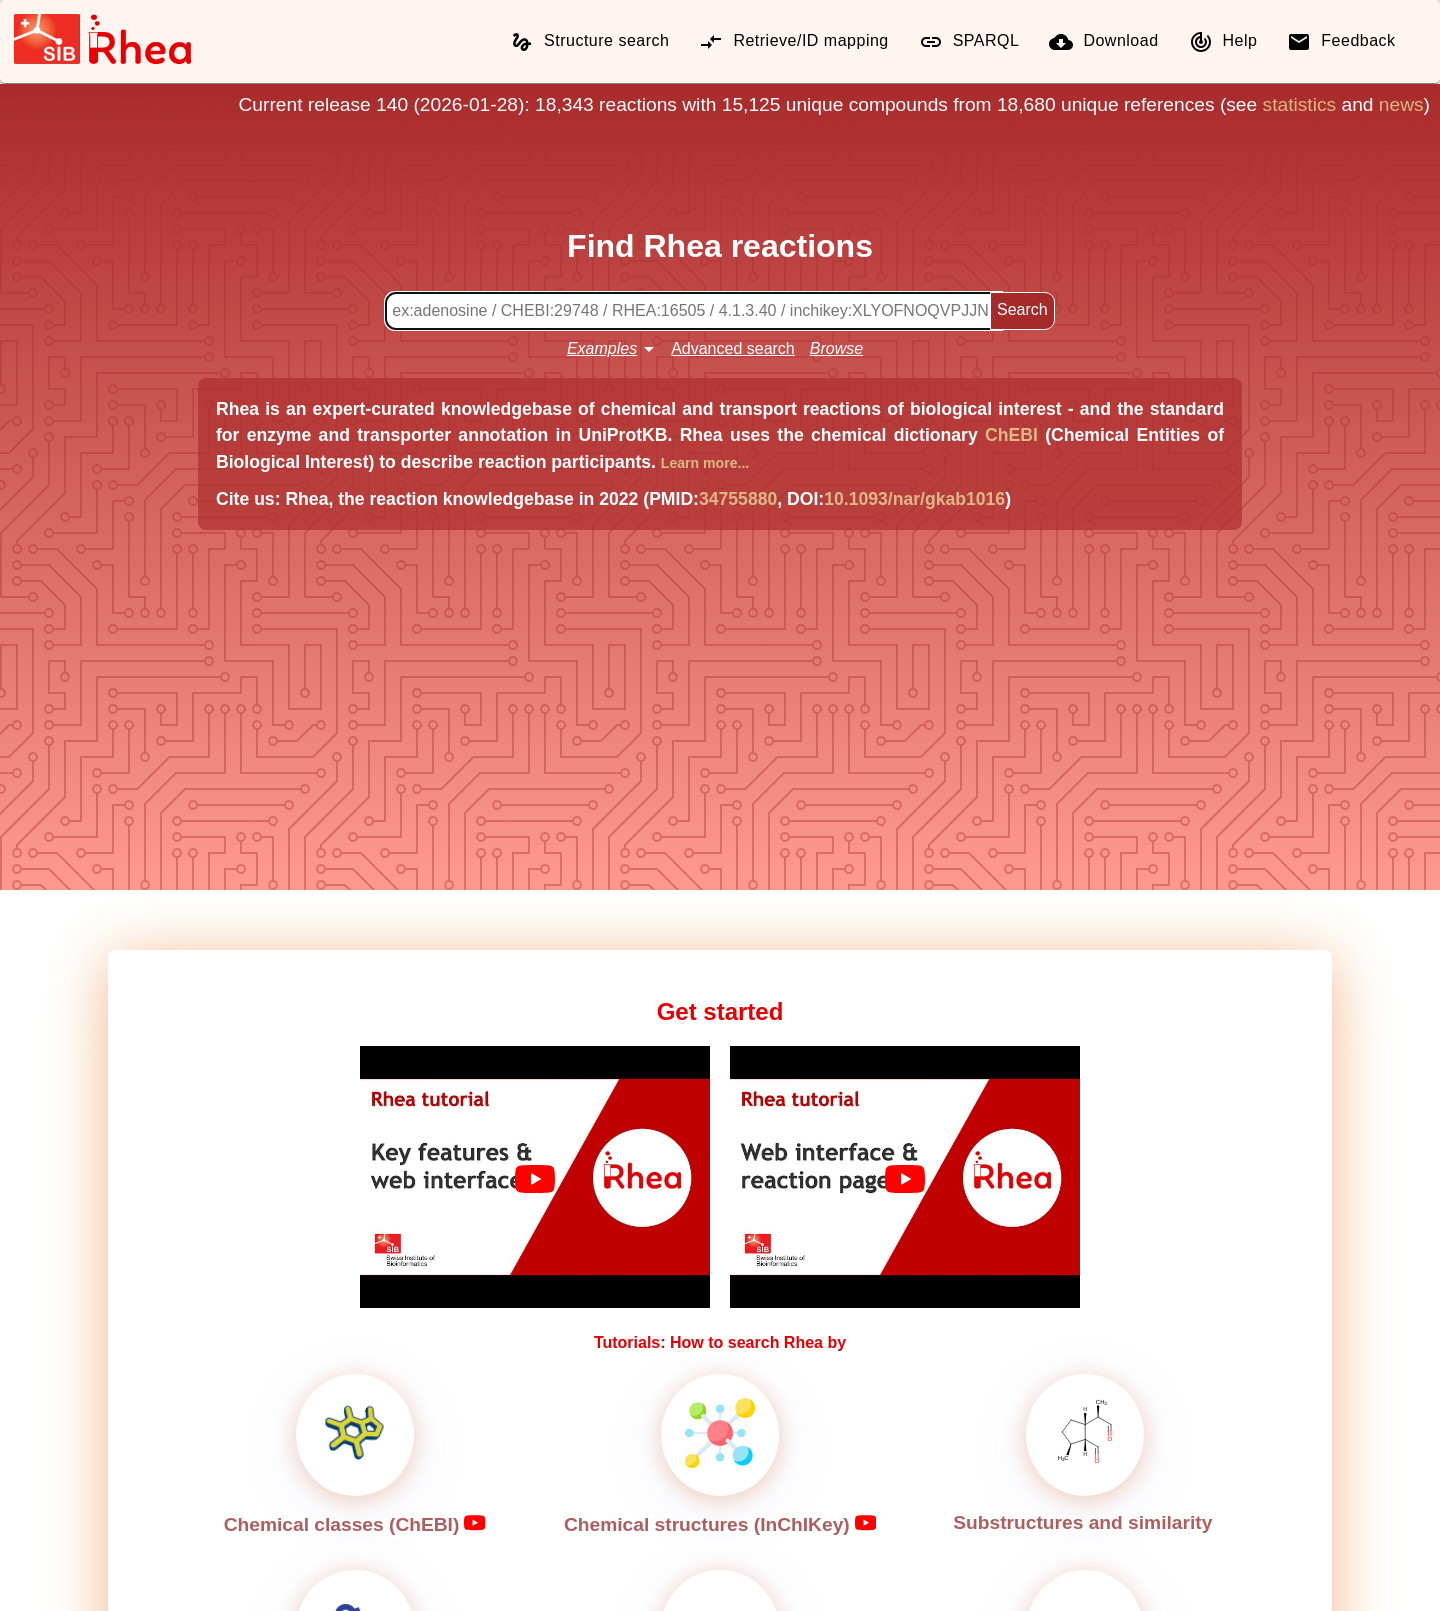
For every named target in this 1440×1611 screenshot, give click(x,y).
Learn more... (705, 463)
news (1401, 104)
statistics (1300, 104)
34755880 (738, 499)
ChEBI (1011, 435)
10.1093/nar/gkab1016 (914, 499)
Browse (836, 348)
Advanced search (733, 348)
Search (1022, 309)
